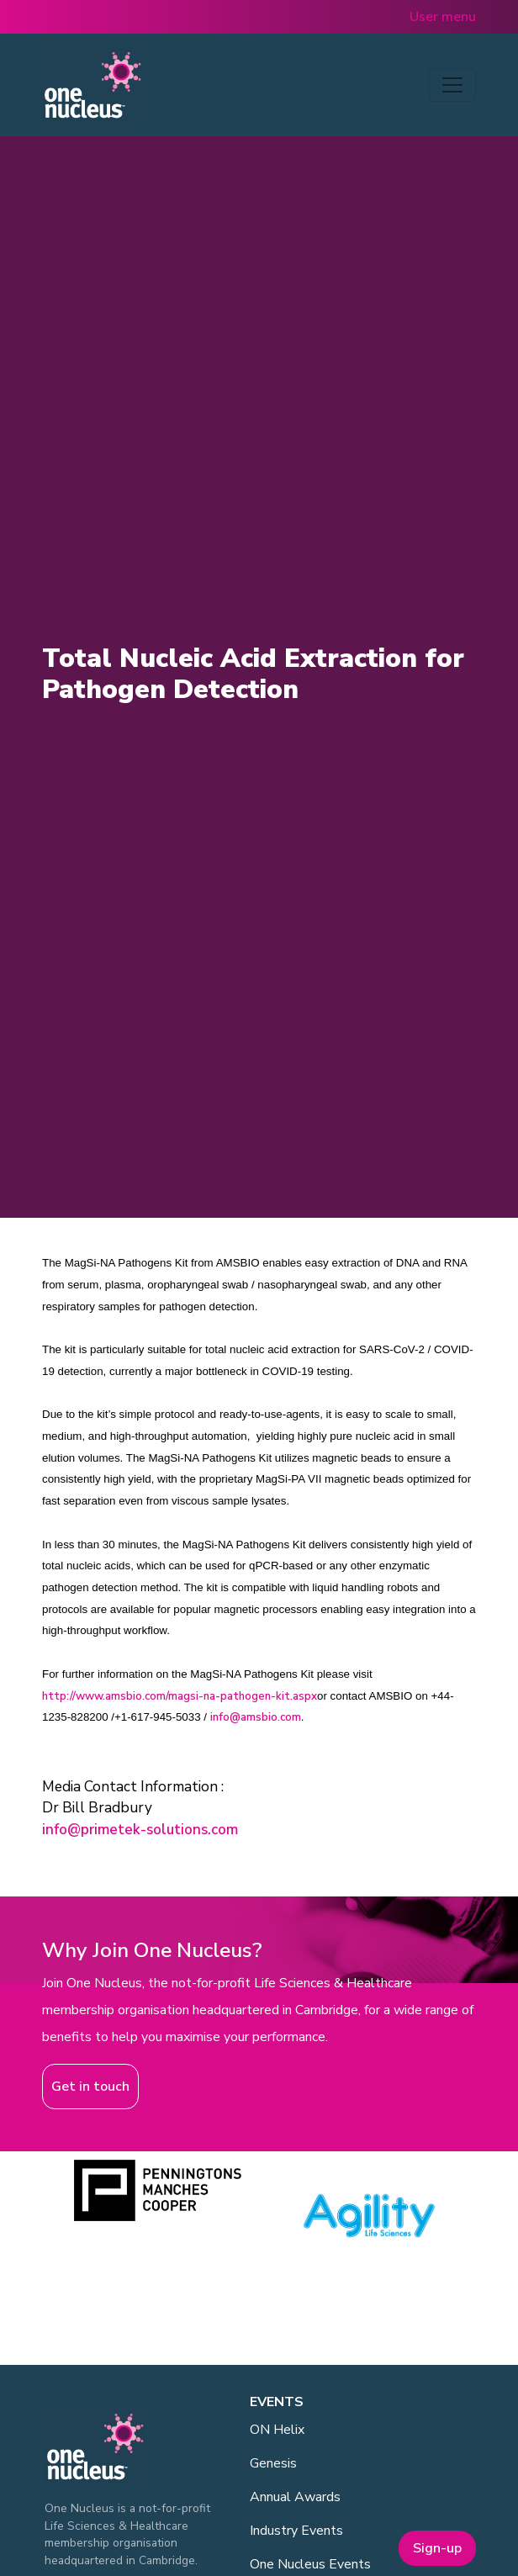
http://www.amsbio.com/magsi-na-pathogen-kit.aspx (179, 1696)
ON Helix (277, 2429)
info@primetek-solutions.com (140, 1829)
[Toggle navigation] (452, 85)
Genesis (273, 2463)
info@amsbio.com (255, 1717)
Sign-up (437, 2548)
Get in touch (90, 2086)
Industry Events (296, 2530)
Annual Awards (295, 2497)
